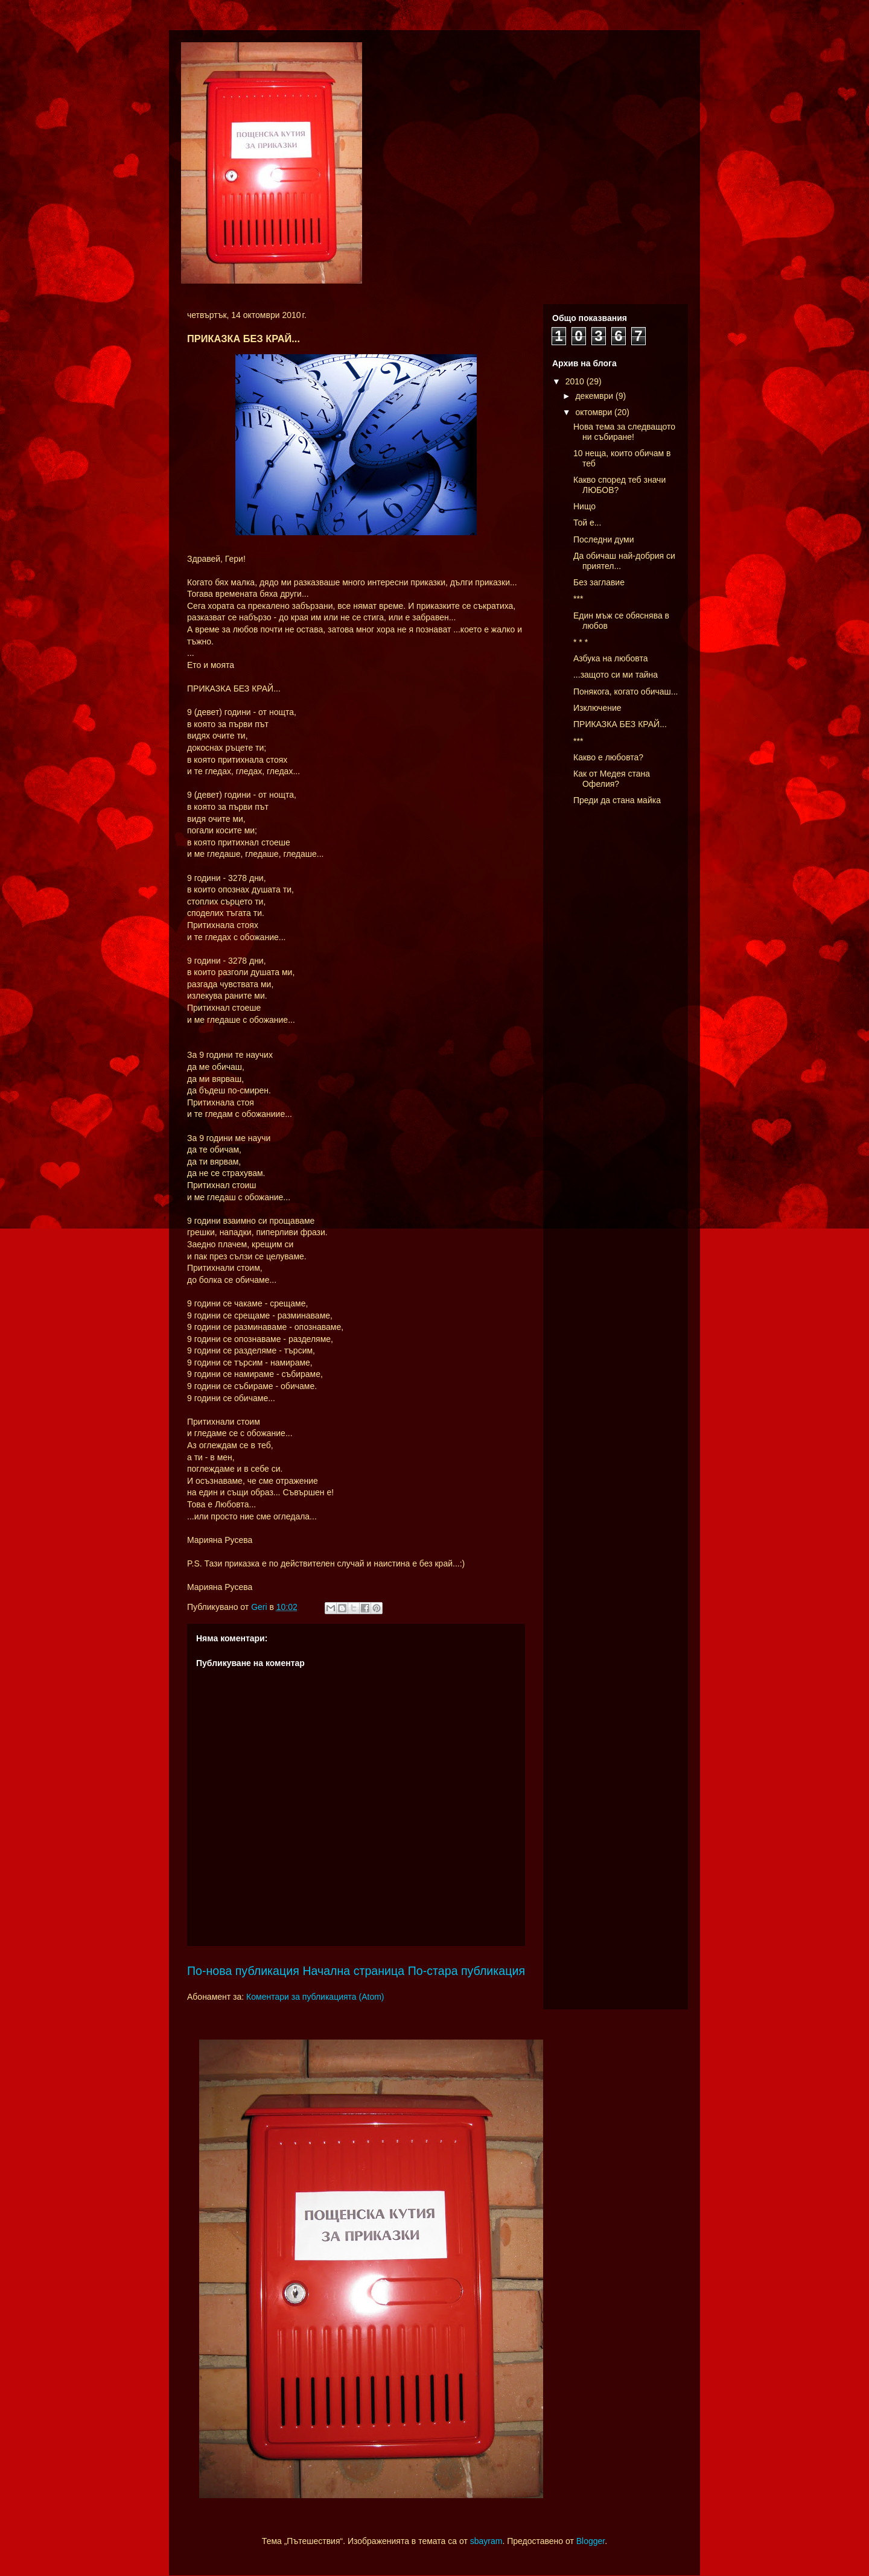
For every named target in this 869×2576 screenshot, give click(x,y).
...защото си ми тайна (615, 674)
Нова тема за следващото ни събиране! (624, 432)
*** (578, 598)
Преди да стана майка (617, 800)
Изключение (597, 708)
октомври (594, 412)
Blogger (590, 2541)
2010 (576, 381)
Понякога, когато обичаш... (625, 691)
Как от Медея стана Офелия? (611, 779)
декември (595, 396)
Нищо (584, 506)
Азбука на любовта (610, 658)
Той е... (587, 522)
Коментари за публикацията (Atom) (315, 1997)
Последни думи (603, 539)
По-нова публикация (243, 1970)
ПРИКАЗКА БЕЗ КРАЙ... (620, 724)
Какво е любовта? (608, 757)
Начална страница (353, 1970)
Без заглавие (599, 582)
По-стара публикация (466, 1970)
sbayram (486, 2541)
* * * (580, 642)
